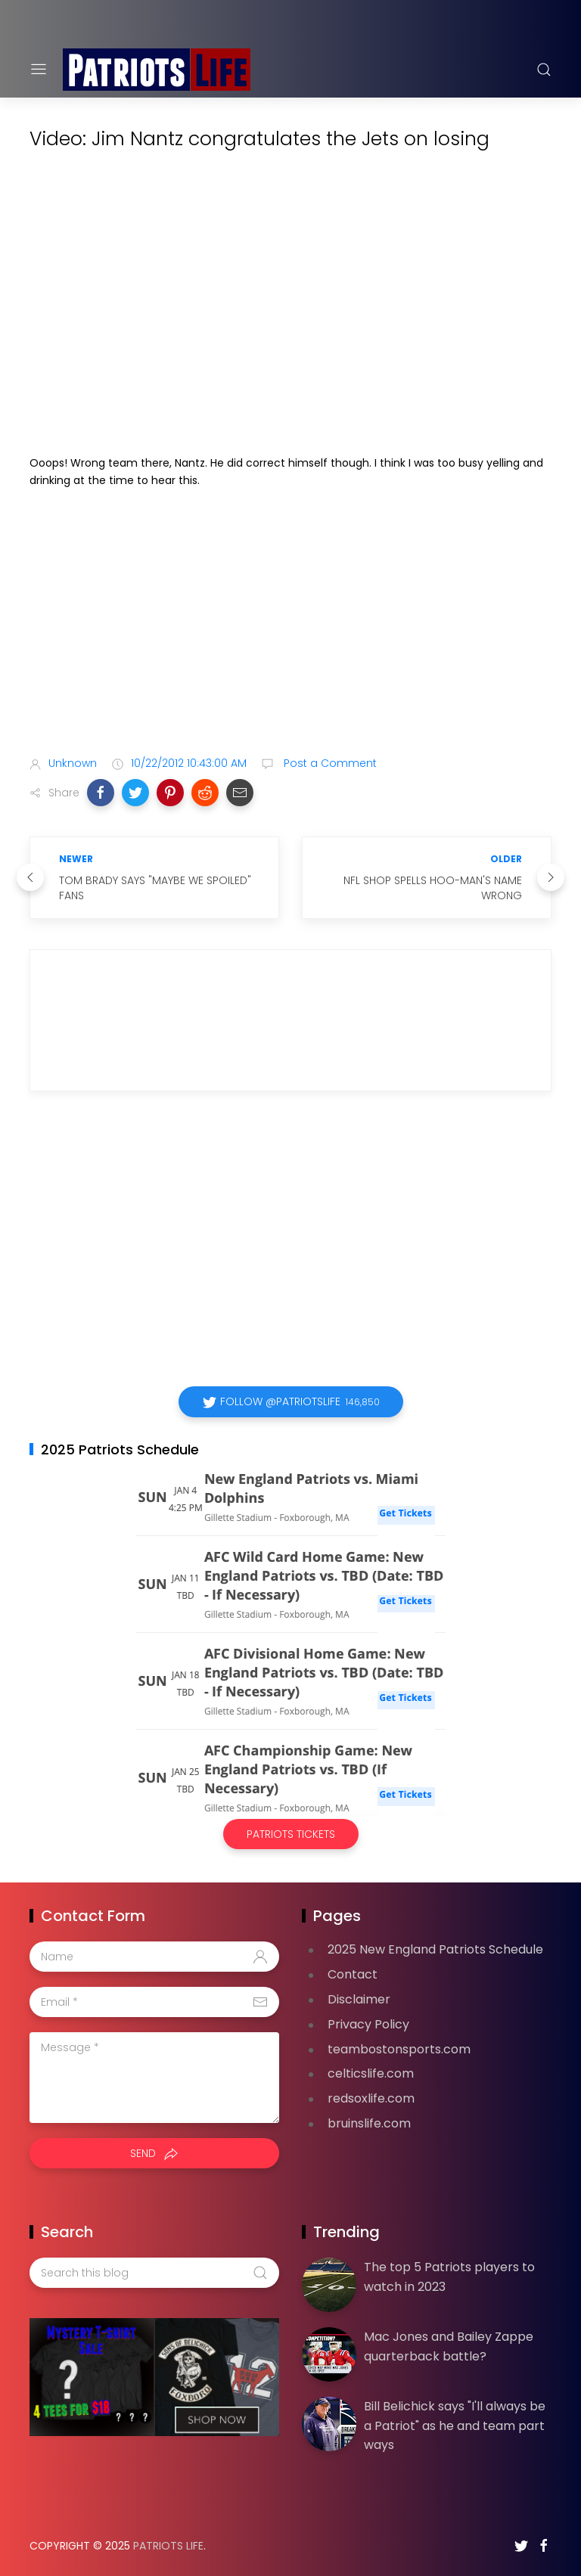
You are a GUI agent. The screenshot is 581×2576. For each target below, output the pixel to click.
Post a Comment (329, 763)
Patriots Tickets (291, 1834)
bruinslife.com (369, 2123)
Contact (352, 1974)
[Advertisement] (290, 625)
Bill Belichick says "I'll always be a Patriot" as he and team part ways (454, 2425)
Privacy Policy (368, 2024)
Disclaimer (359, 1999)
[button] (100, 792)
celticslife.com (371, 2073)
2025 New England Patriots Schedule (435, 1949)
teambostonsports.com (399, 2049)
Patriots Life (168, 2545)
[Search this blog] (154, 2273)
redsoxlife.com (371, 2098)
